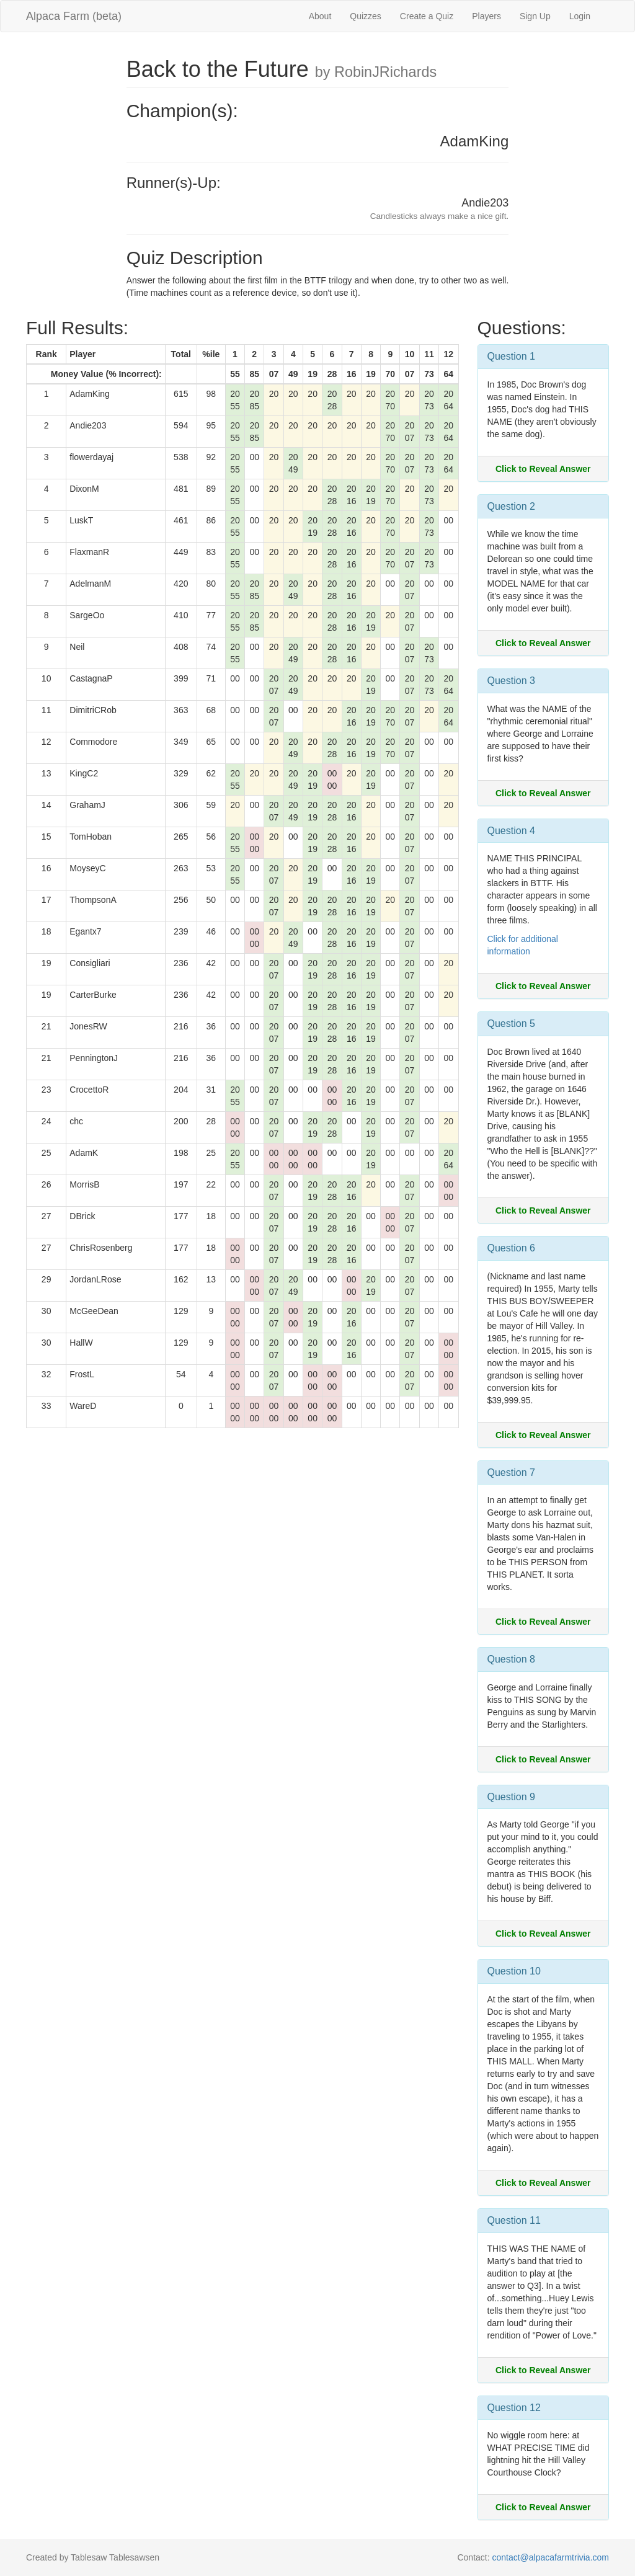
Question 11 (514, 2220)
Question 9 (511, 1797)
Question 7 (511, 1472)
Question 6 (511, 1248)
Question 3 (511, 680)
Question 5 (511, 1023)
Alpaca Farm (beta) (74, 16)
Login (579, 16)
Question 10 (514, 1971)
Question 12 (514, 2407)
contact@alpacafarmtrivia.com (550, 2557)
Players (486, 16)
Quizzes (365, 16)
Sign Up (535, 16)
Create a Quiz (426, 16)
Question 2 (511, 506)
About (320, 16)
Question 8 (511, 1659)
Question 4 (511, 830)
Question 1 (511, 356)
